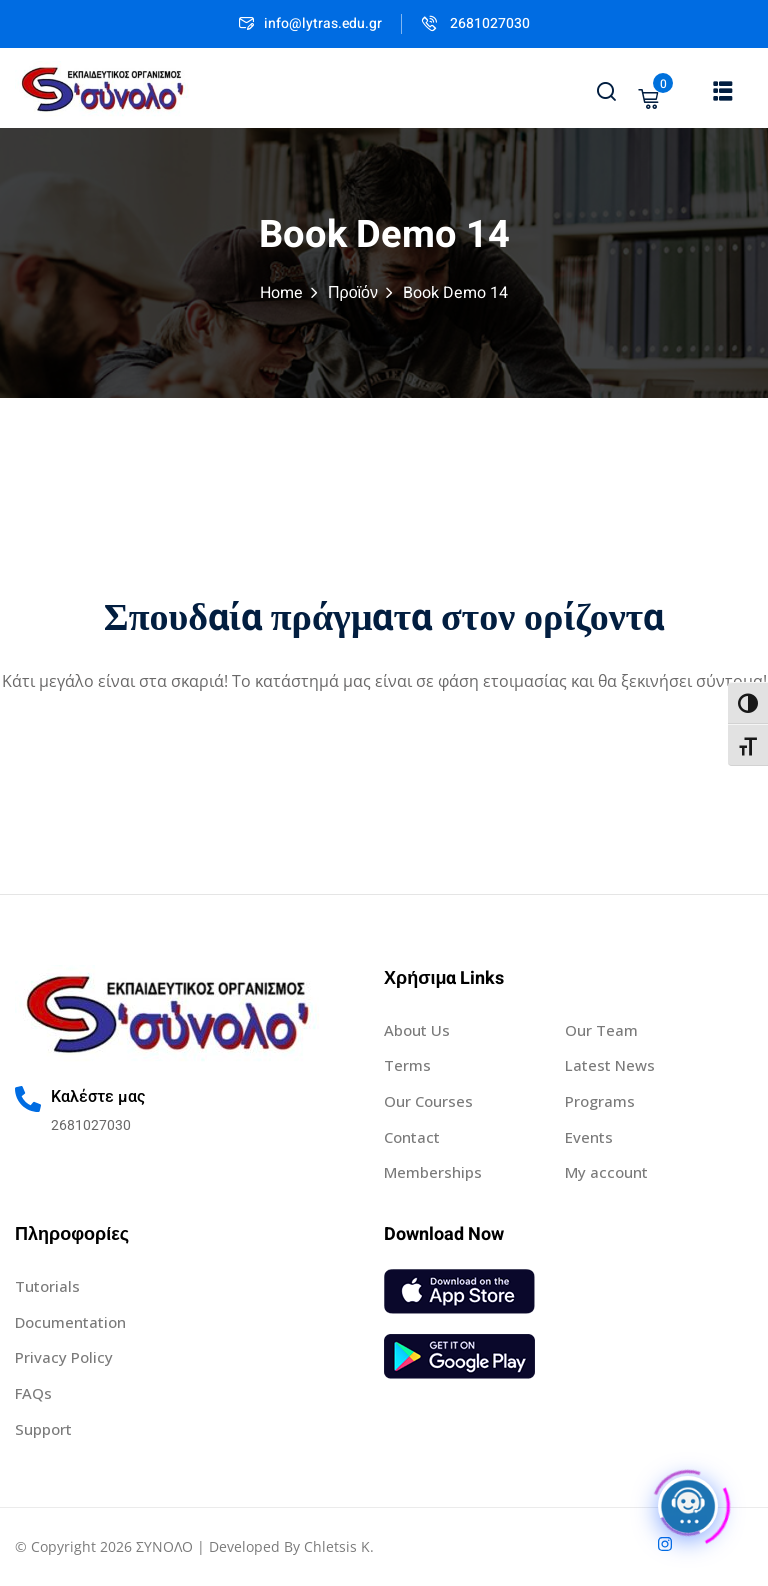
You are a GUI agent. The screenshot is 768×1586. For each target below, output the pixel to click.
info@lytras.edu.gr (310, 23)
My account (606, 1172)
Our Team (601, 1030)
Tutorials (47, 1286)
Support (43, 1429)
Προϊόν (353, 293)
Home (281, 293)
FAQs (33, 1393)
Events (589, 1137)
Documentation (70, 1322)
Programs (600, 1101)
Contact (412, 1137)
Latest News (610, 1065)
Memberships (433, 1172)
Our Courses (428, 1101)
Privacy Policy (64, 1357)
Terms (407, 1065)
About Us (417, 1030)
